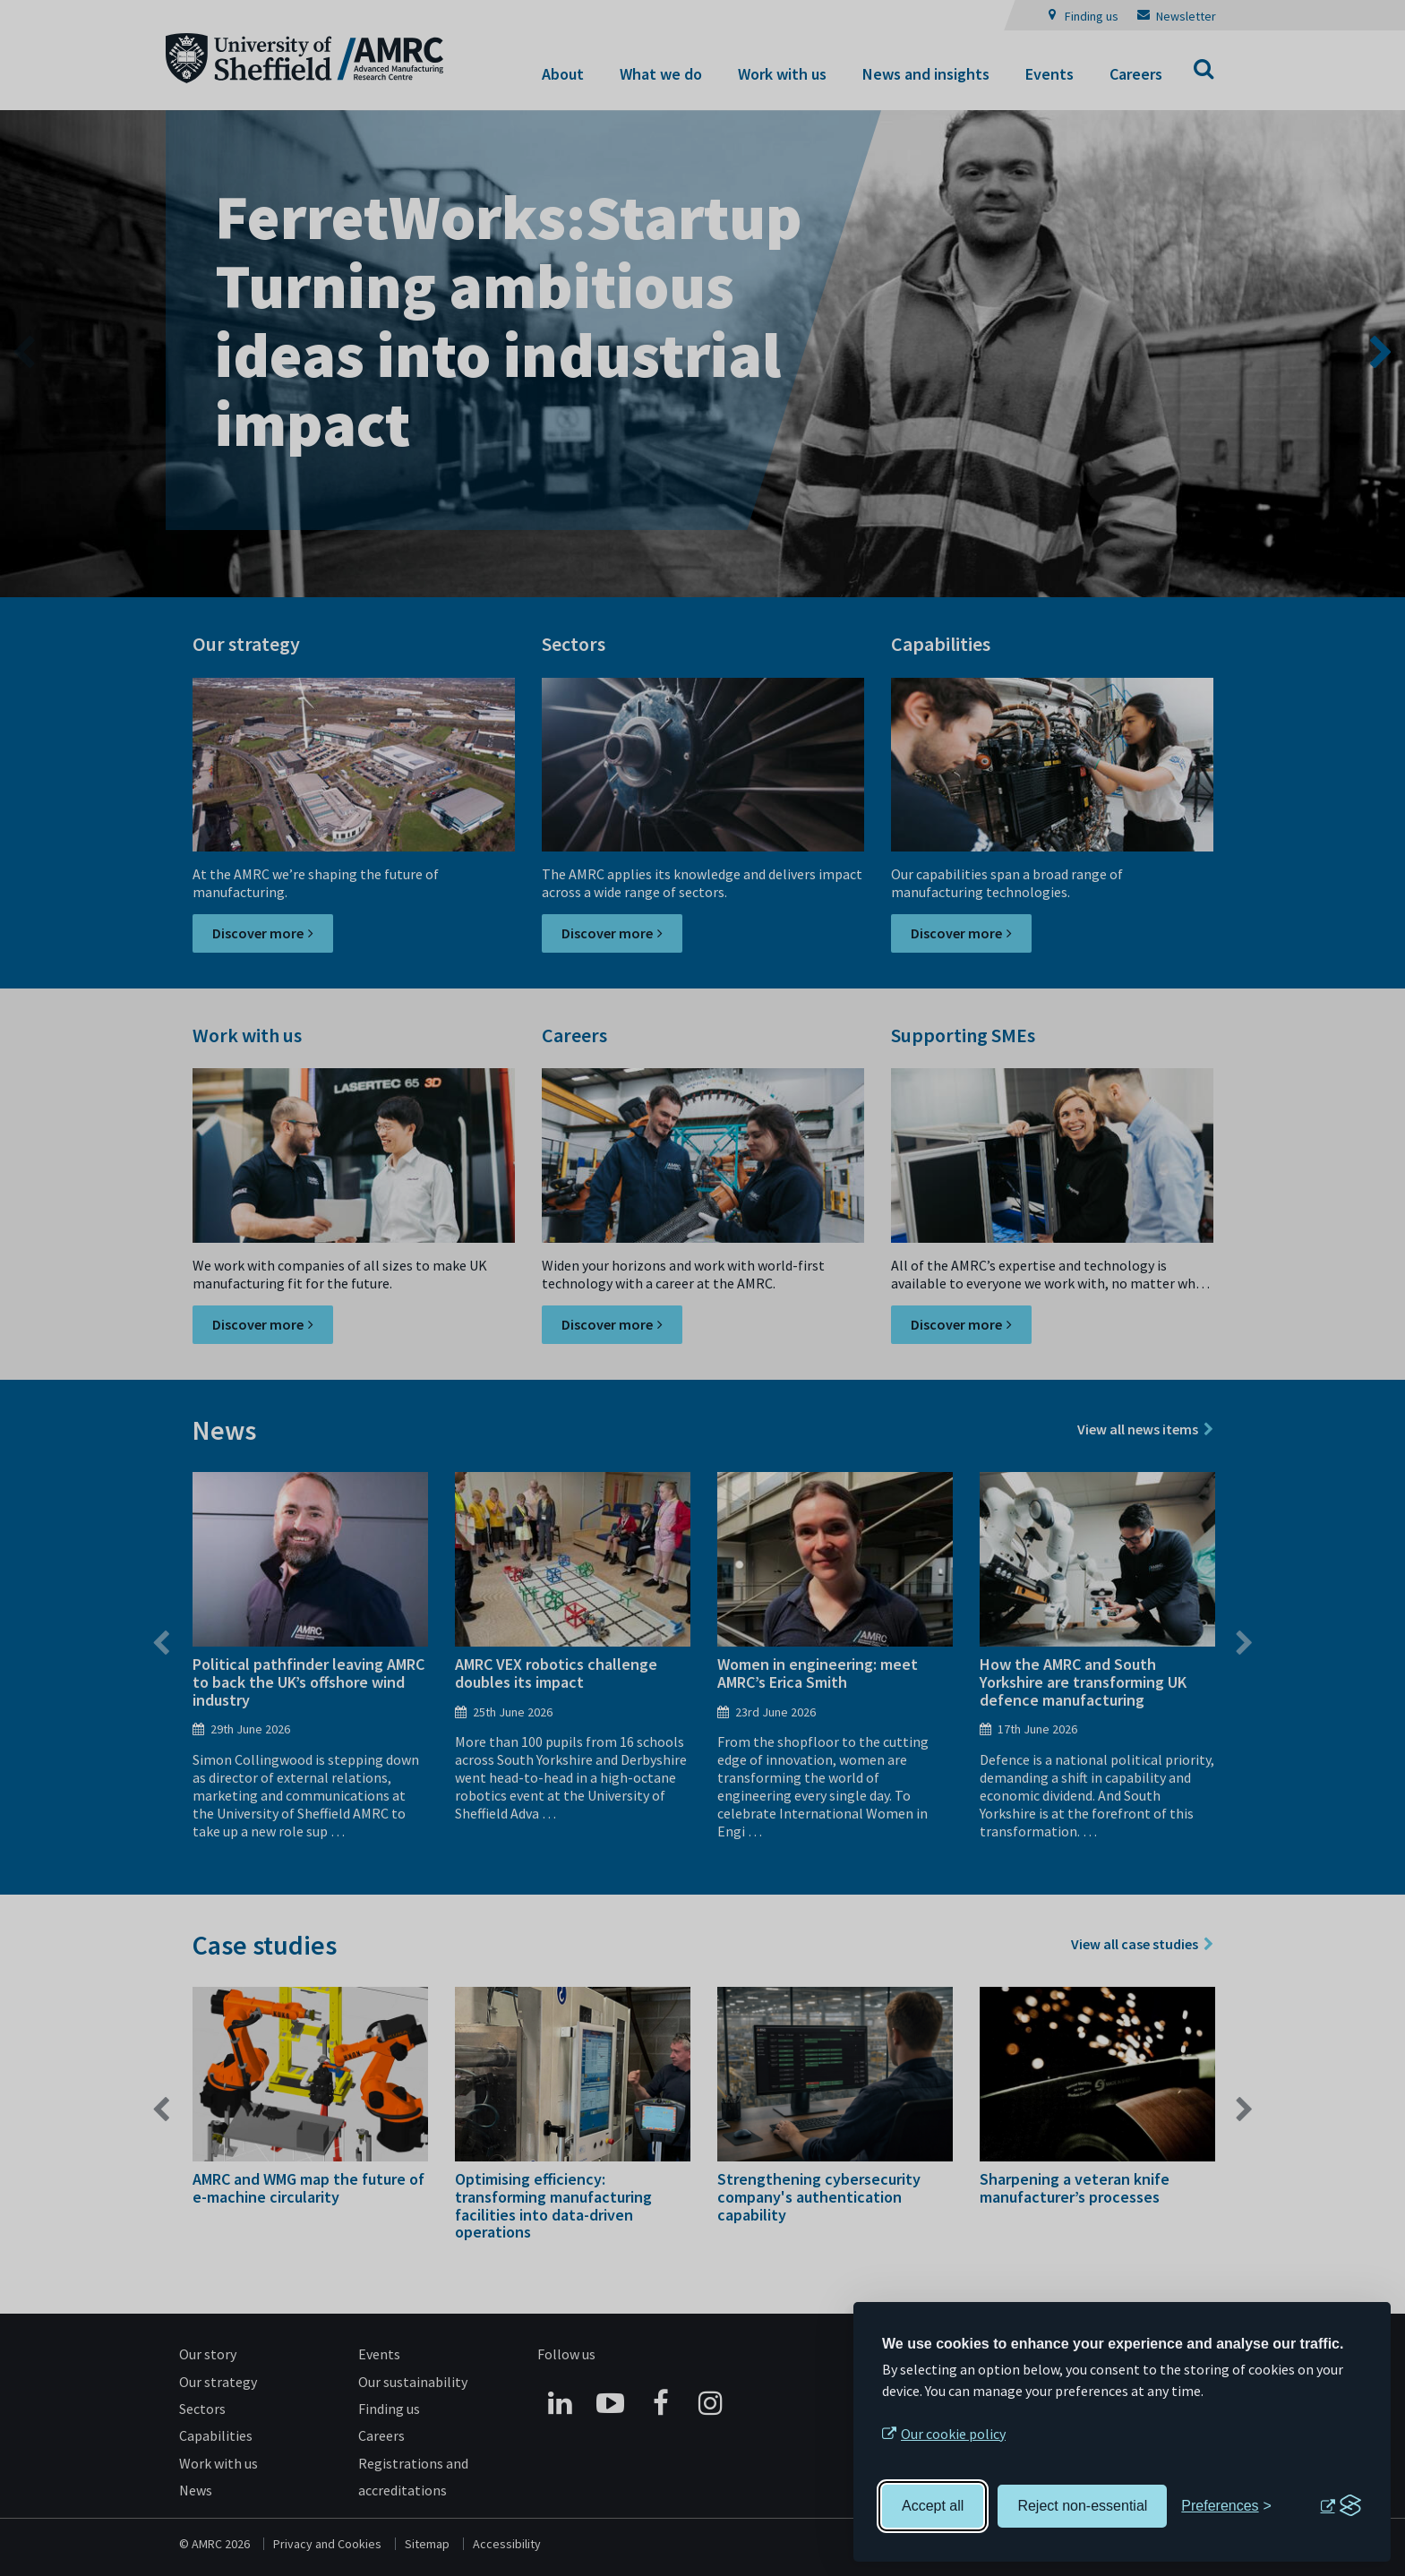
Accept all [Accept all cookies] (933, 2505)
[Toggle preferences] (1226, 2506)
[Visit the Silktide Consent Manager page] (1340, 2506)
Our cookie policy (953, 2434)
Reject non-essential (1082, 2505)
